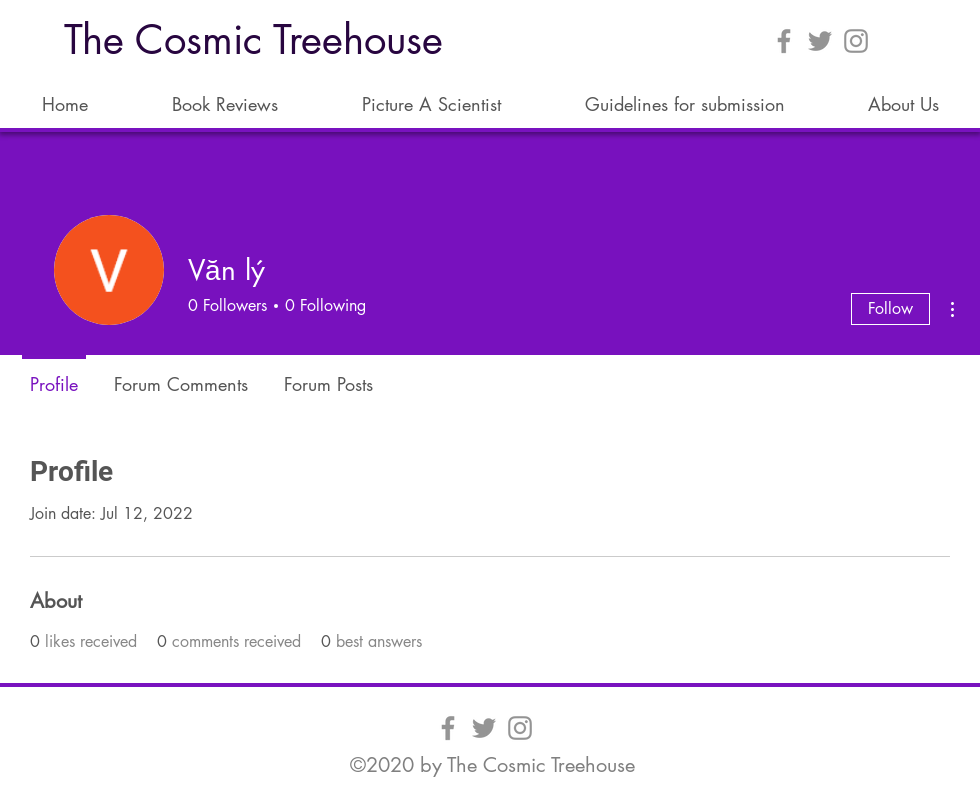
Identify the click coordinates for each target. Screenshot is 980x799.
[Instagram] (856, 41)
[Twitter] (820, 41)
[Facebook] (784, 41)
